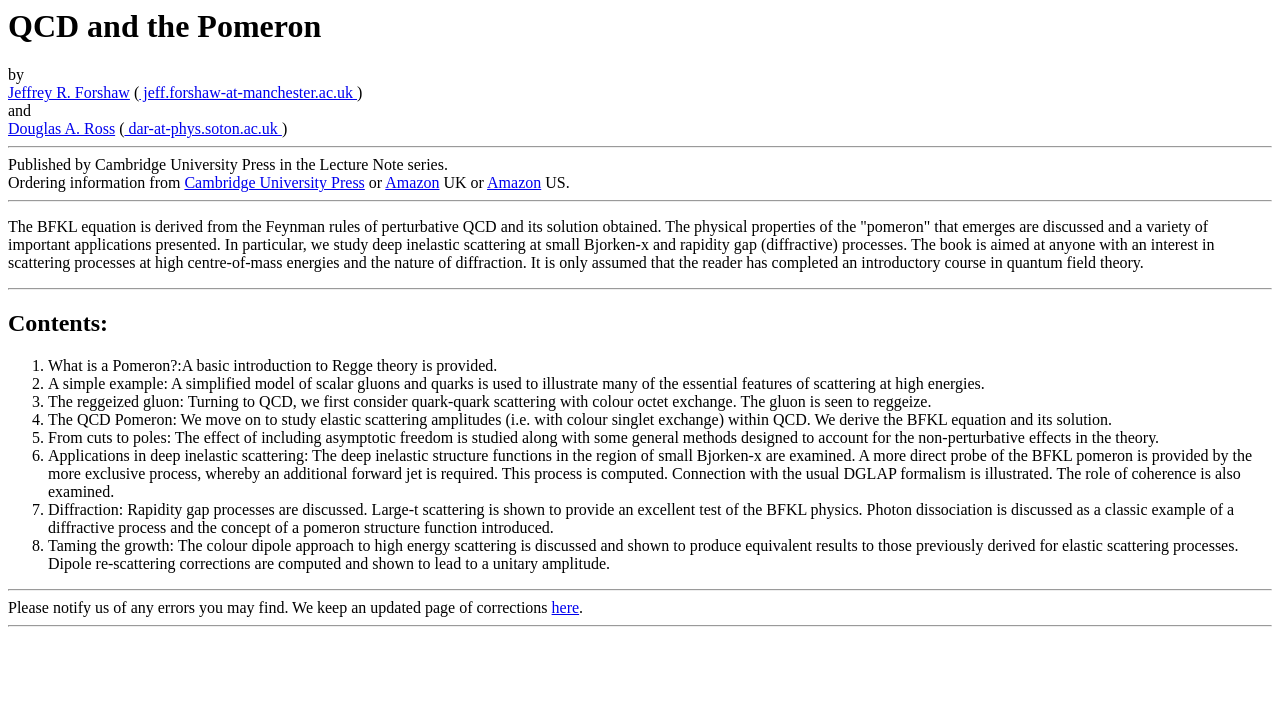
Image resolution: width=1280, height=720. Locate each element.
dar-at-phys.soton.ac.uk (202, 128)
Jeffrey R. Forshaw (69, 92)
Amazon (412, 182)
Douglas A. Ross (61, 128)
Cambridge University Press (274, 182)
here (566, 607)
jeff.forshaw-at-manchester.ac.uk (248, 92)
